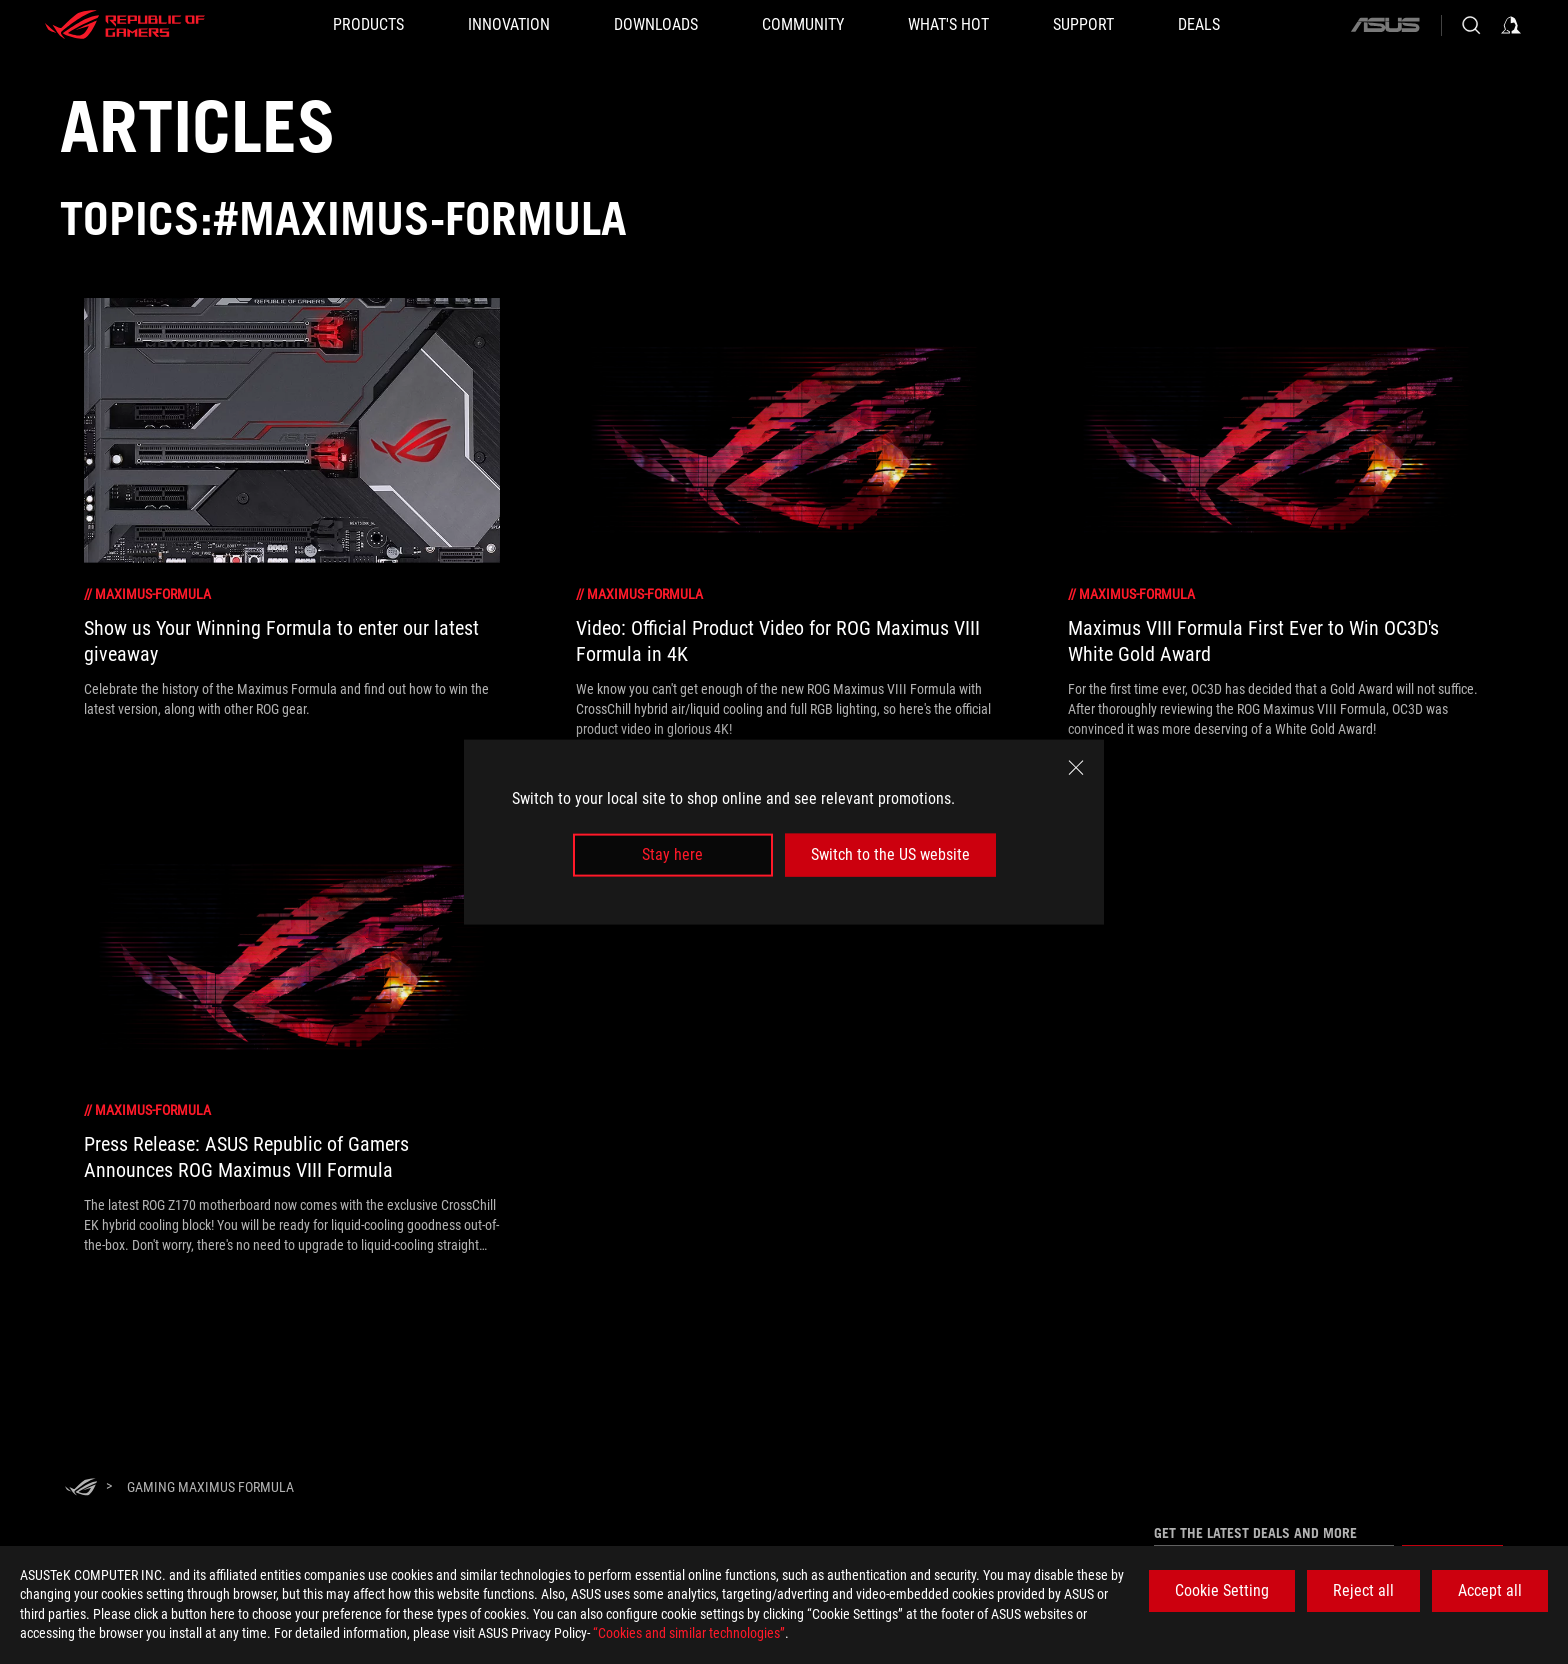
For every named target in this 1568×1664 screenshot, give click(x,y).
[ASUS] (1385, 25)
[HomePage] (81, 1488)
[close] (1076, 768)
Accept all (1490, 1590)
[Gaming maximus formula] (210, 1487)
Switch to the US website (890, 854)
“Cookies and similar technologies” (689, 1633)
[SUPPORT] (1083, 25)
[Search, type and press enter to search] (1471, 25)
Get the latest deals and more (1255, 1533)
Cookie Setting (1222, 1590)
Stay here (672, 854)
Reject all (1363, 1590)
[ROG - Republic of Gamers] (125, 25)
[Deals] (1199, 25)
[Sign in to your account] (1511, 25)
